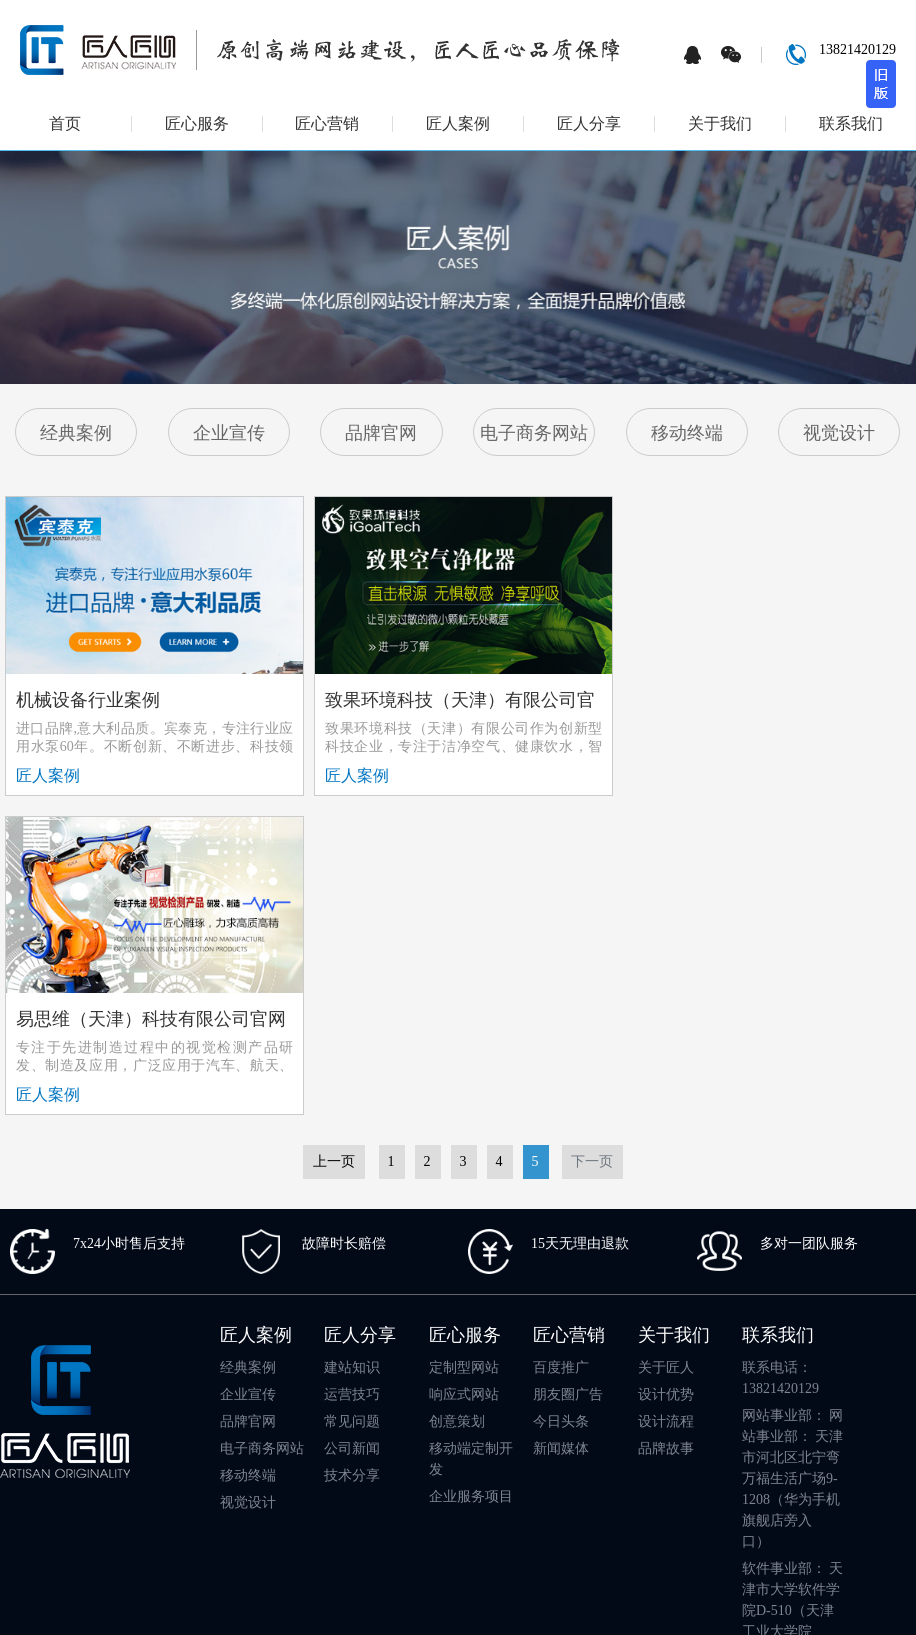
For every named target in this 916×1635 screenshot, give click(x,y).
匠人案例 (458, 124)
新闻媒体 (561, 1126)
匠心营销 (327, 124)
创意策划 (457, 1099)
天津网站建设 (140, 1476)
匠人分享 (589, 124)
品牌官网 (381, 433)
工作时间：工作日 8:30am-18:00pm (791, 1378)
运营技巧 (352, 1072)
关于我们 (720, 124)
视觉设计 (839, 433)
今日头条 (561, 1099)
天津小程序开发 (455, 1476)
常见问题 (352, 1099)
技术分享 (352, 1153)
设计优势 (666, 1072)
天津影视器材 (303, 1526)
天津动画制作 (557, 1526)
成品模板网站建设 (563, 1476)
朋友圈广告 (568, 1072)
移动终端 (687, 433)
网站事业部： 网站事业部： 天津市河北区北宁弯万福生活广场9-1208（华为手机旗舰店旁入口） (793, 1156)
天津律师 (213, 1476)
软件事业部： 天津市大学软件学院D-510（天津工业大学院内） (793, 1288)
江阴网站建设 (390, 1526)
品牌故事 (666, 1126)
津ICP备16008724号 (813, 1593)
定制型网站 (464, 1045)
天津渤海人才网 (652, 1526)
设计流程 (666, 1099)
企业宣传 (229, 433)
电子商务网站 (534, 433)
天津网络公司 (665, 1476)
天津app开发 (748, 1476)
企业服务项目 (471, 1174)
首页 (65, 124)
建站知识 (352, 1045)
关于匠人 (666, 1045)
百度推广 (561, 1045)
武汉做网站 (367, 1476)
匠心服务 (197, 124)
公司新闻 (352, 1126)
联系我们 (851, 124)
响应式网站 (464, 1072)
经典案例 (76, 433)
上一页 (334, 839)
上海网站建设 (287, 1476)
